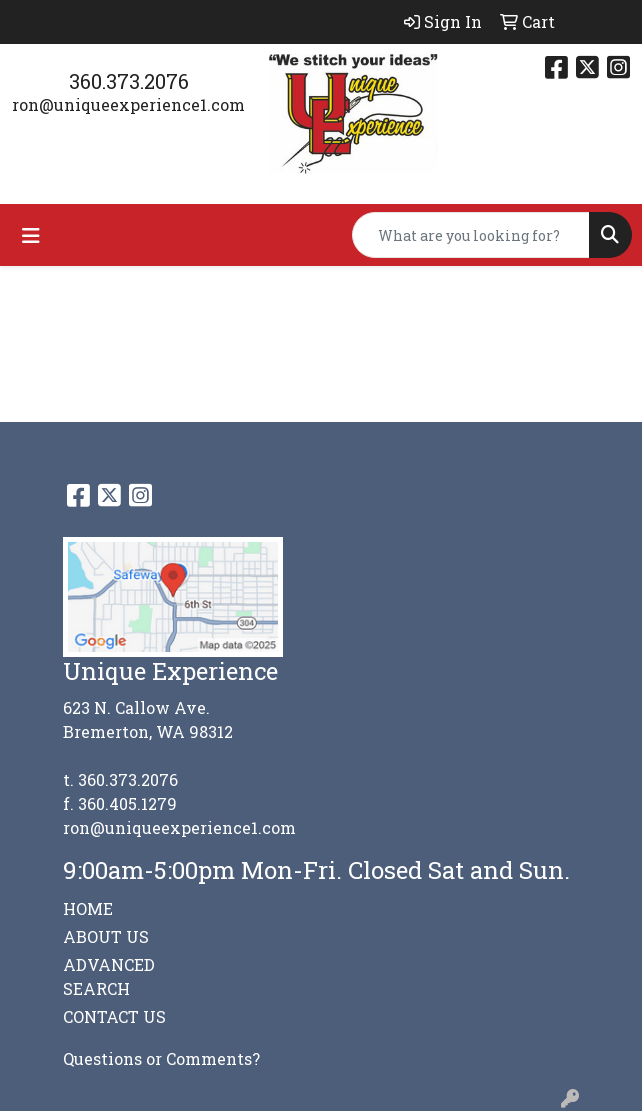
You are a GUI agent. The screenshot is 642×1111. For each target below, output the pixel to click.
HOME (88, 908)
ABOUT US (106, 936)
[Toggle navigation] (31, 235)
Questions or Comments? (161, 1058)
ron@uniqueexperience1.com (128, 104)
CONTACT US (114, 1016)
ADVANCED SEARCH (109, 976)
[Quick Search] (471, 235)
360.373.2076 (129, 81)
